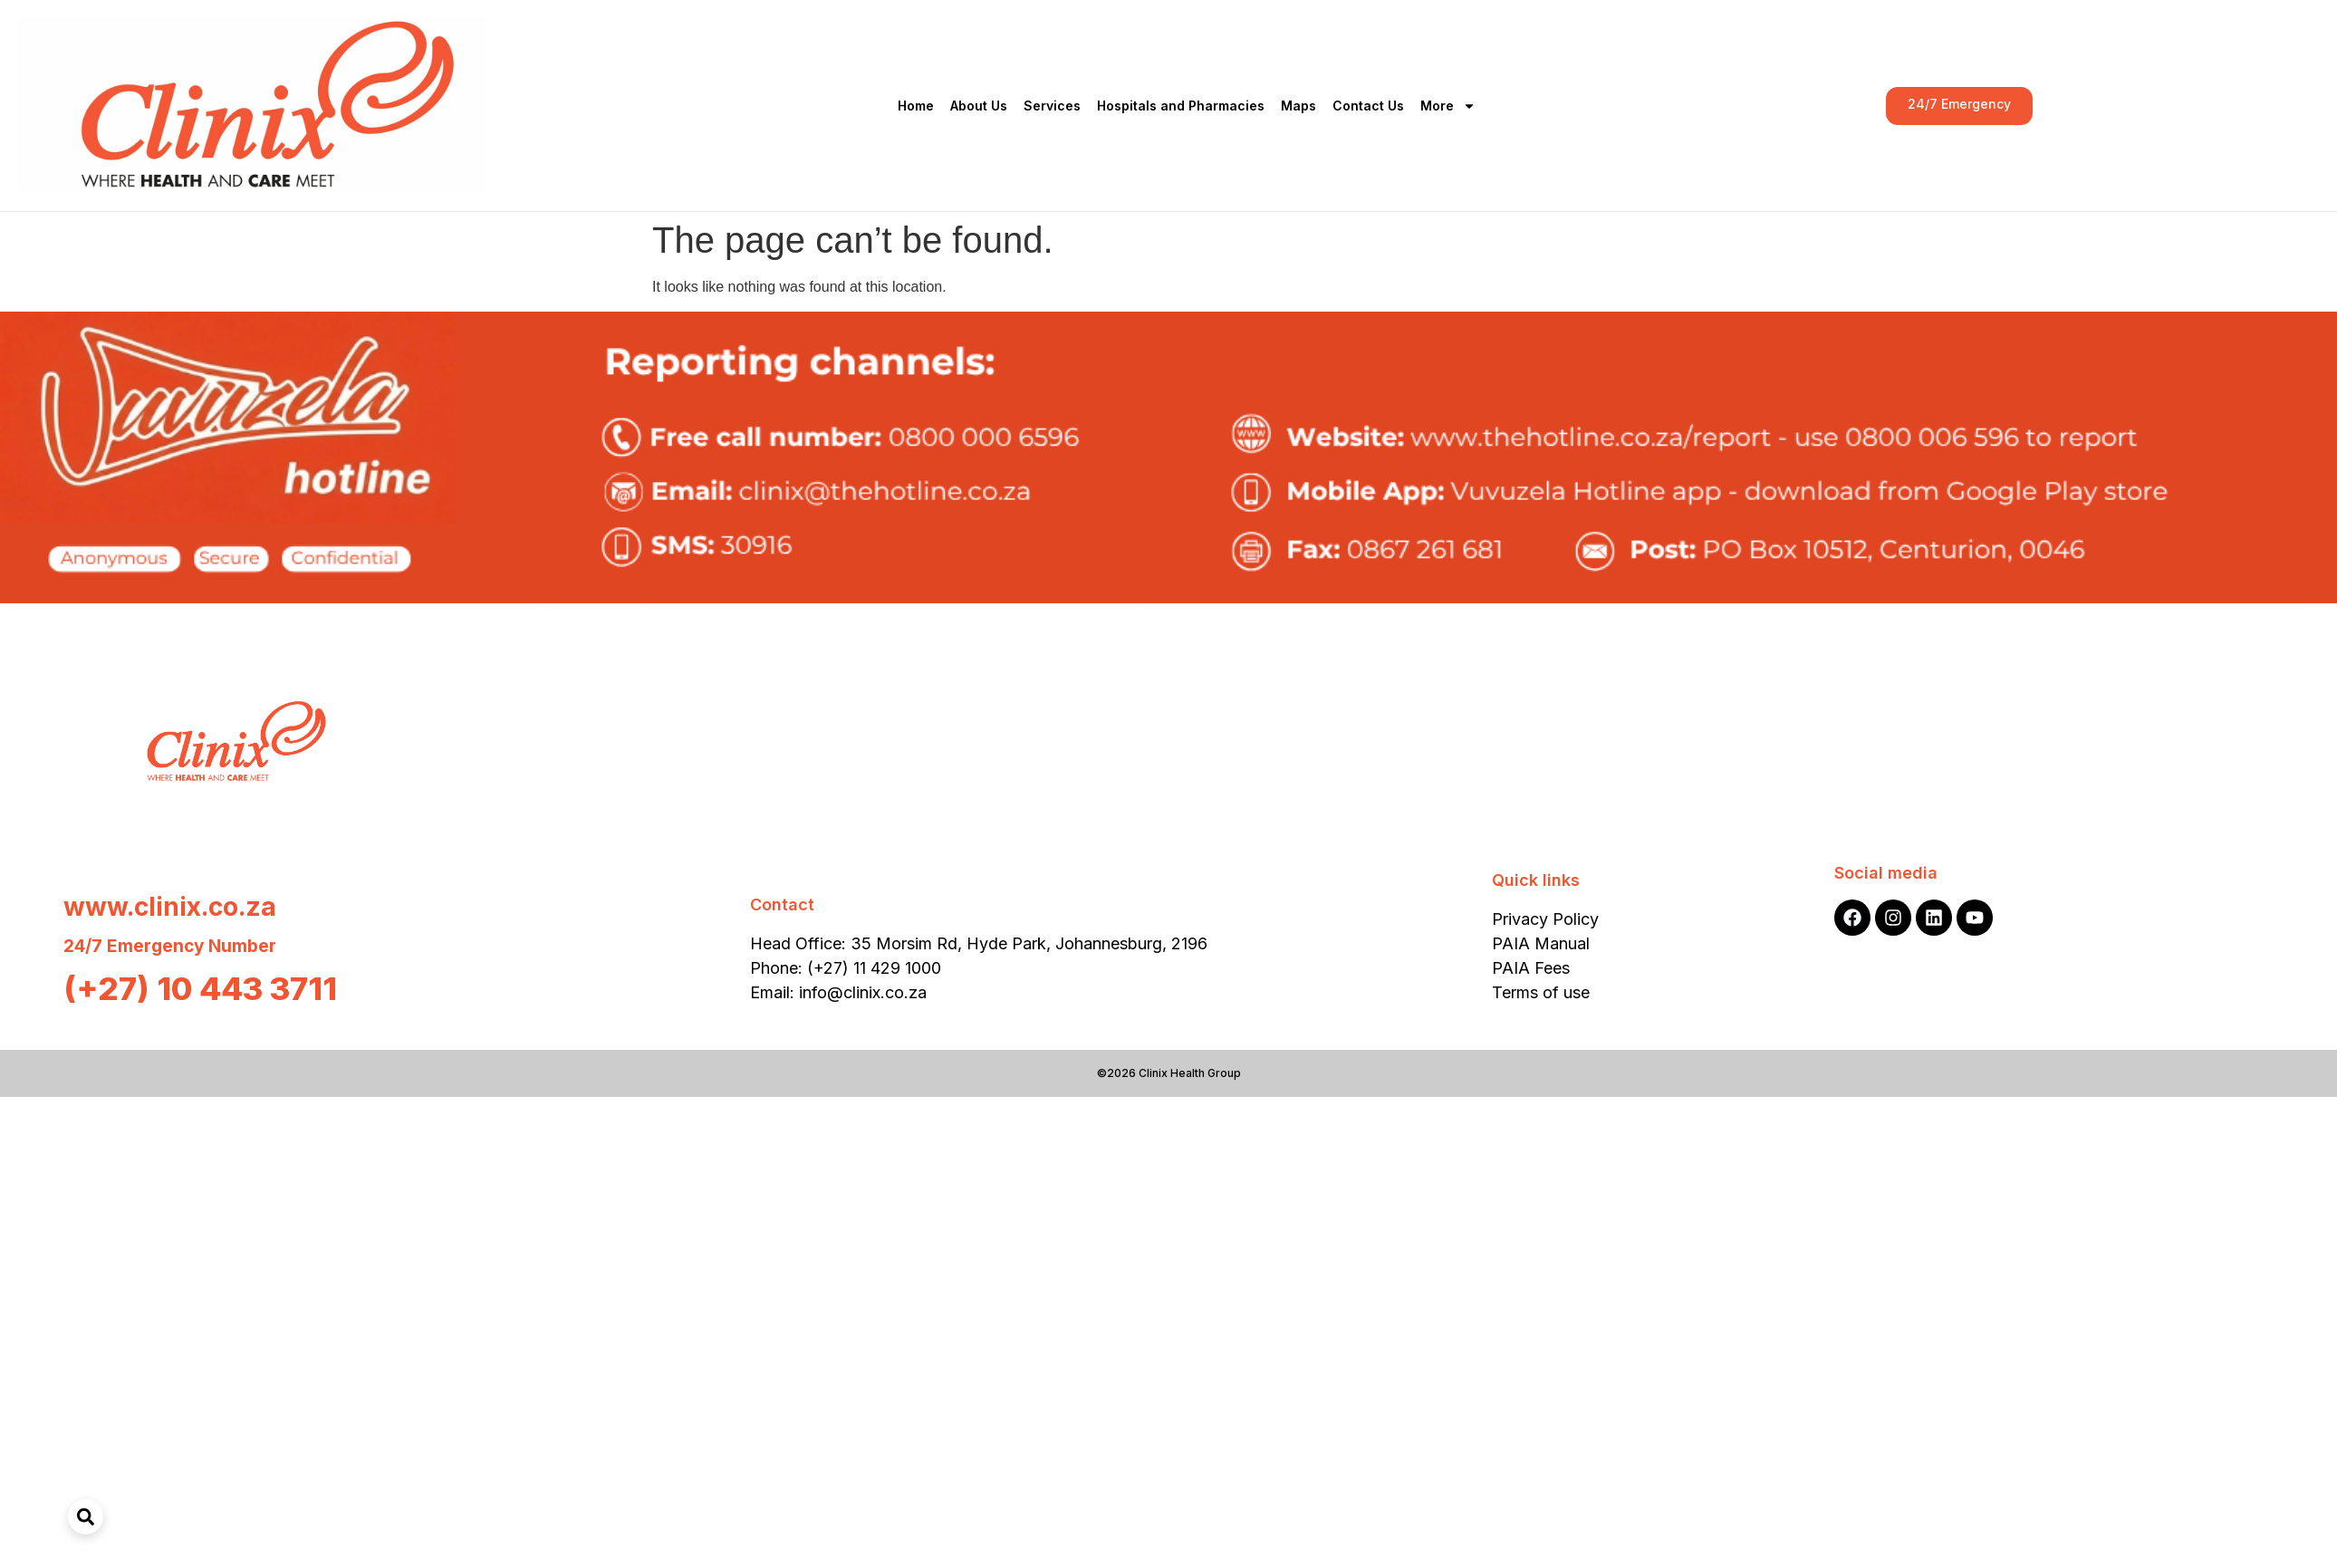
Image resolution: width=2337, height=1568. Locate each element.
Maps (1298, 105)
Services (1052, 105)
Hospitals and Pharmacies (1181, 105)
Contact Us (1368, 105)
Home (916, 105)
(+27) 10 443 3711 (200, 988)
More (1448, 106)
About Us (978, 105)
